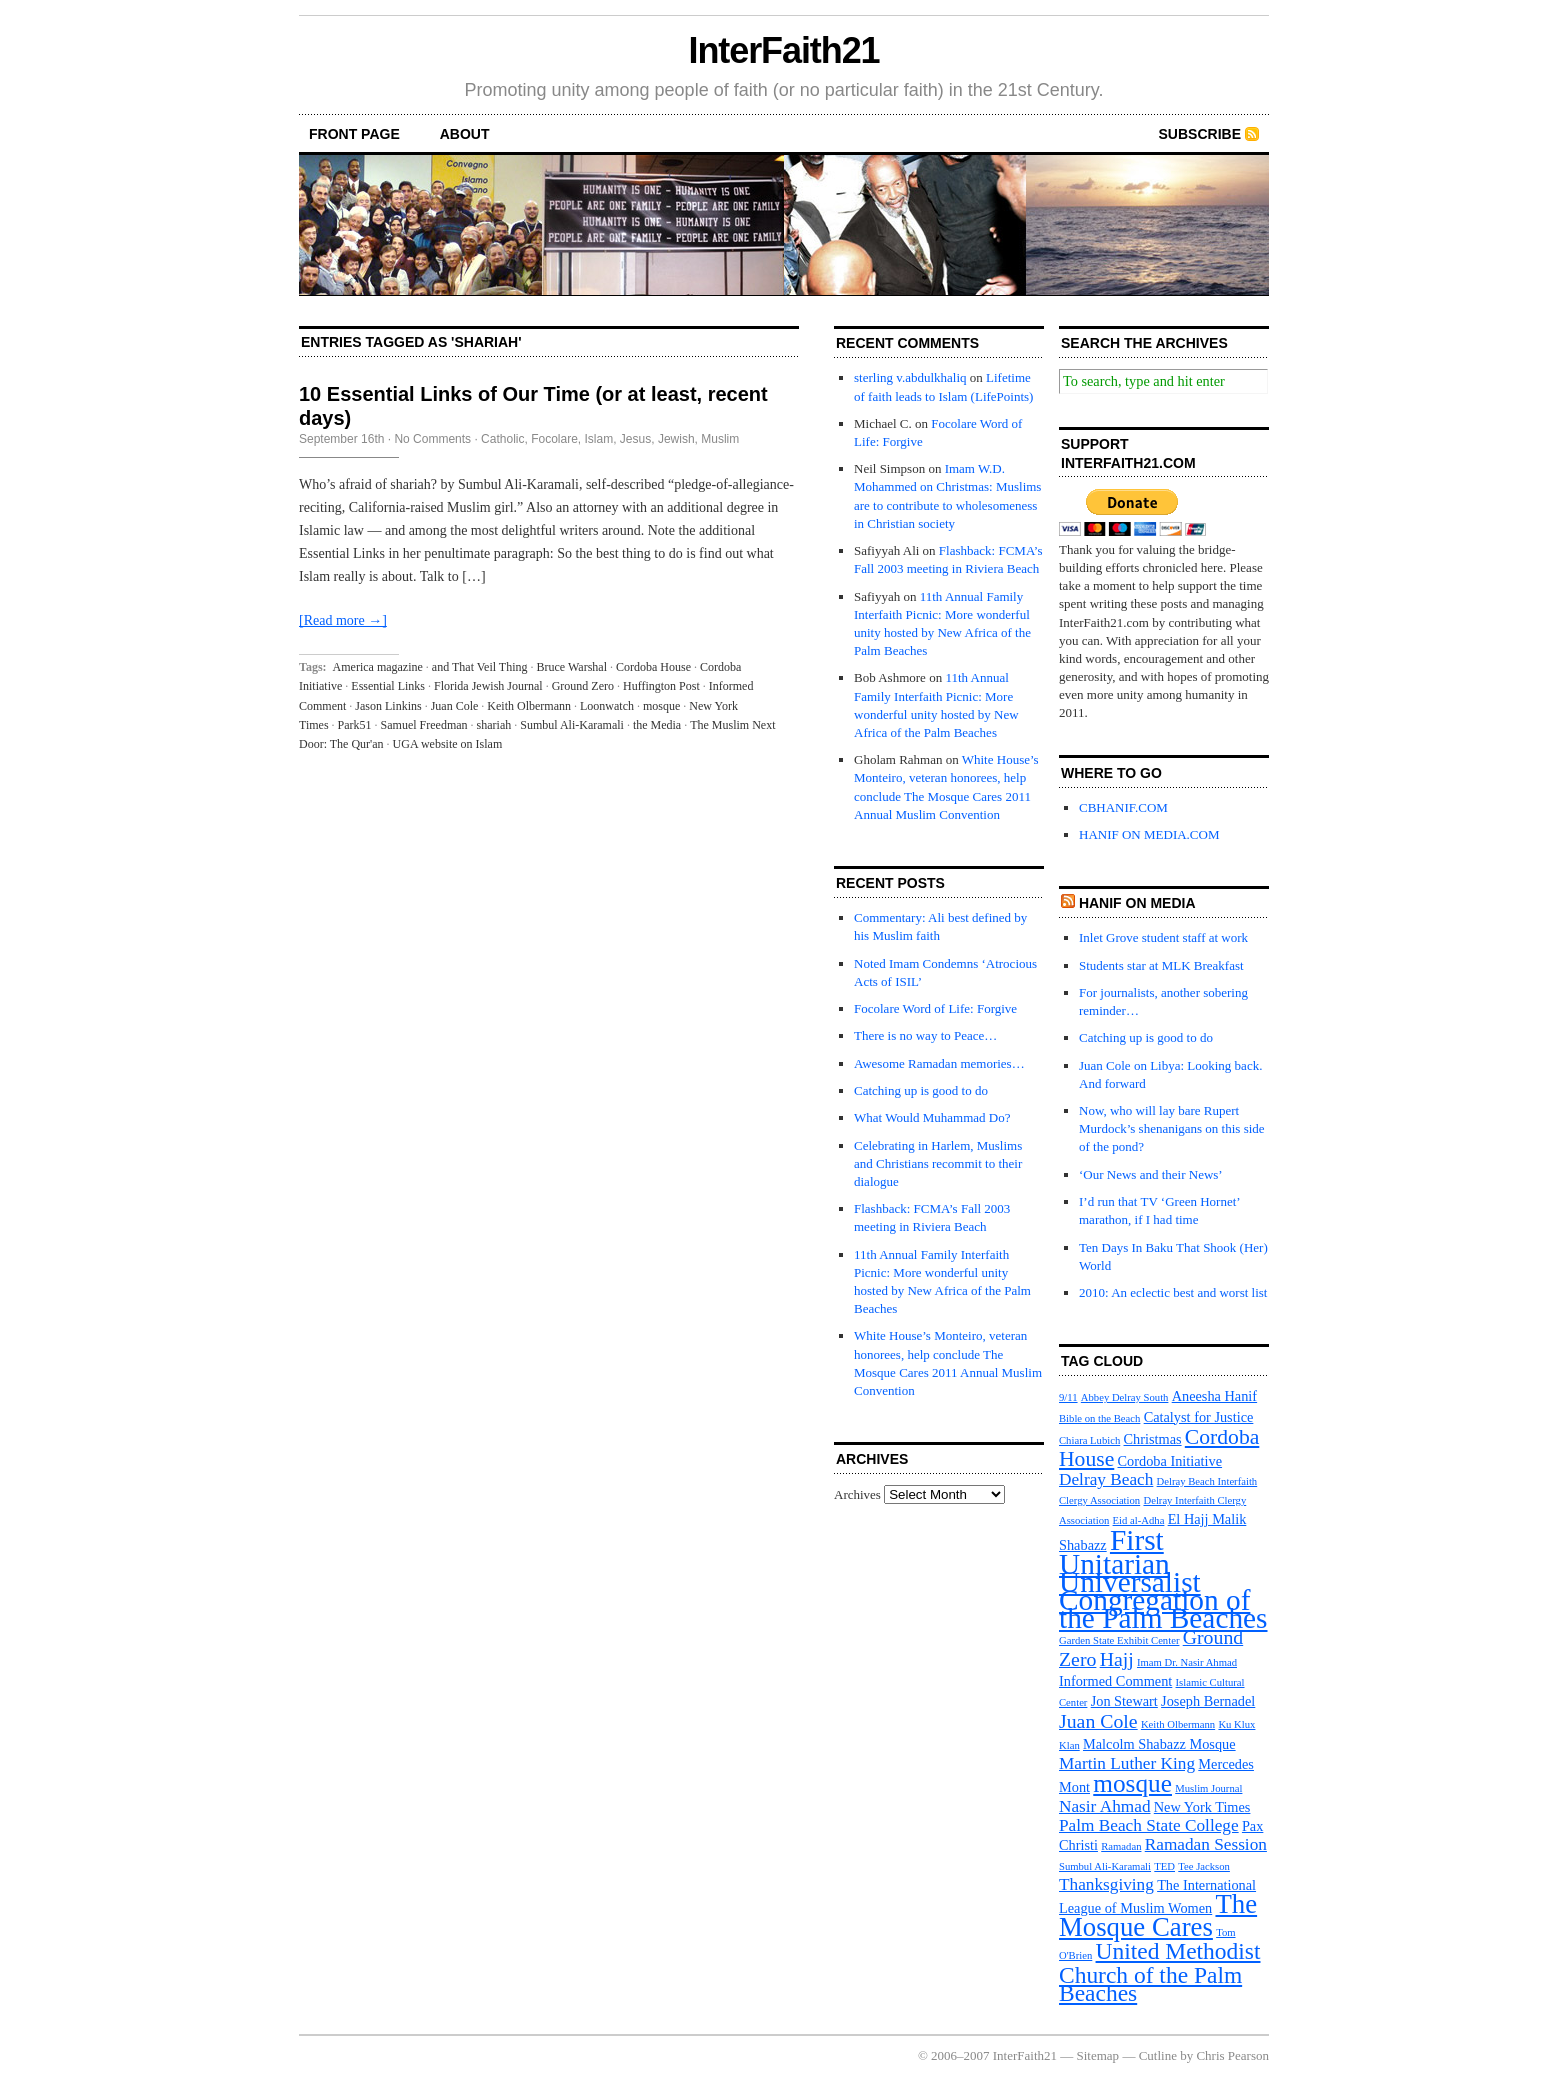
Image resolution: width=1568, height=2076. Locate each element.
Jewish (676, 439)
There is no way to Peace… (925, 1035)
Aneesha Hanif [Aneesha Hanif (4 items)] (1214, 1396)
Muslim (720, 439)
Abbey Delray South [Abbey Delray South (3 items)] (1125, 1397)
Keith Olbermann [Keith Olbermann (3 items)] (1178, 1724)
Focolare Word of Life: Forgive (935, 1008)
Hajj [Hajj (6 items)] (1117, 1659)
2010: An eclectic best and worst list (1173, 1292)
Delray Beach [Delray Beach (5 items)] (1106, 1479)
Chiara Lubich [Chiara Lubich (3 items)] (1089, 1440)
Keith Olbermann (529, 706)
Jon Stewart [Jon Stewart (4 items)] (1124, 1701)
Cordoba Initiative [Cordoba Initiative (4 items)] (1170, 1461)
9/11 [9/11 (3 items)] (1068, 1397)
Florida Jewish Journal (488, 686)
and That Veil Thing (480, 667)
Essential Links (388, 686)
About (465, 134)
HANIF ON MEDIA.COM (1149, 834)
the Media (657, 725)
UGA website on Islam (448, 744)
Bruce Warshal (572, 667)
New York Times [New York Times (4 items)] (1202, 1807)
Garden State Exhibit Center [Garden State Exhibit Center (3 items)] (1119, 1640)
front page (354, 134)
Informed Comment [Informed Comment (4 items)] (1115, 1681)
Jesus (635, 439)
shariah (494, 725)
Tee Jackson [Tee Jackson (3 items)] (1204, 1866)
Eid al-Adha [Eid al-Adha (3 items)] (1139, 1520)
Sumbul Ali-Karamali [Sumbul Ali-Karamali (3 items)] (1105, 1866)
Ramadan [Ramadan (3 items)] (1121, 1846)
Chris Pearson (1232, 2055)
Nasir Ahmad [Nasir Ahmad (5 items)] (1105, 1806)
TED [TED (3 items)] (1164, 1866)
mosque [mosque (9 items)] (1132, 1783)
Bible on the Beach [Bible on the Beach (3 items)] (1099, 1418)
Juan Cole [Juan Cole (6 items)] (1098, 1721)
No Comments (432, 439)
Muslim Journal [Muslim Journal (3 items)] (1208, 1788)
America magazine (378, 667)
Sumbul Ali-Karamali (572, 725)
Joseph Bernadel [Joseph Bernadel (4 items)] (1208, 1701)
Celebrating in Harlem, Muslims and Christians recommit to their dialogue (938, 1163)
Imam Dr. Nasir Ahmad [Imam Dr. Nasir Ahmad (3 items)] (1187, 1662)
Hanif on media (1137, 903)
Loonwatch (607, 706)
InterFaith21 (783, 50)
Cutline (1158, 2055)
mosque (661, 706)
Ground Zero (583, 686)
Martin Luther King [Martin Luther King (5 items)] (1127, 1763)
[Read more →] (343, 620)
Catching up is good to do (921, 1090)
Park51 (355, 725)
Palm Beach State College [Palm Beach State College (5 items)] (1149, 1825)
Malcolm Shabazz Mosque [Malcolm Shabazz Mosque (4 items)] (1159, 1744)
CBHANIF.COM (1123, 807)
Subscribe (1200, 134)
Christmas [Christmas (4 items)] (1153, 1439)
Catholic (502, 439)
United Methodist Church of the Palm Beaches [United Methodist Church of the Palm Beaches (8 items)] (1159, 1971)
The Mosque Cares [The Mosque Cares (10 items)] (1158, 1915)
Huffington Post (661, 686)
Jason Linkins (388, 706)
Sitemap (1098, 2055)
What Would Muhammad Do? (932, 1117)
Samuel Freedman (424, 725)
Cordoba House (653, 667)
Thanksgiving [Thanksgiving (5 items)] (1106, 1884)
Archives (857, 1494)
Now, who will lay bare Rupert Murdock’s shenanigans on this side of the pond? (1172, 1128)
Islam (599, 439)
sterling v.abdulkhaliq (910, 377)
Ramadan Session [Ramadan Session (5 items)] (1206, 1844)
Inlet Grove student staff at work (1163, 937)
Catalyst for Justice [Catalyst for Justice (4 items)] (1199, 1417)
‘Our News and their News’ (1151, 1174)
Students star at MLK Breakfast (1161, 965)
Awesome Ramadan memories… (939, 1063)
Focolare (554, 439)
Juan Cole (455, 706)
